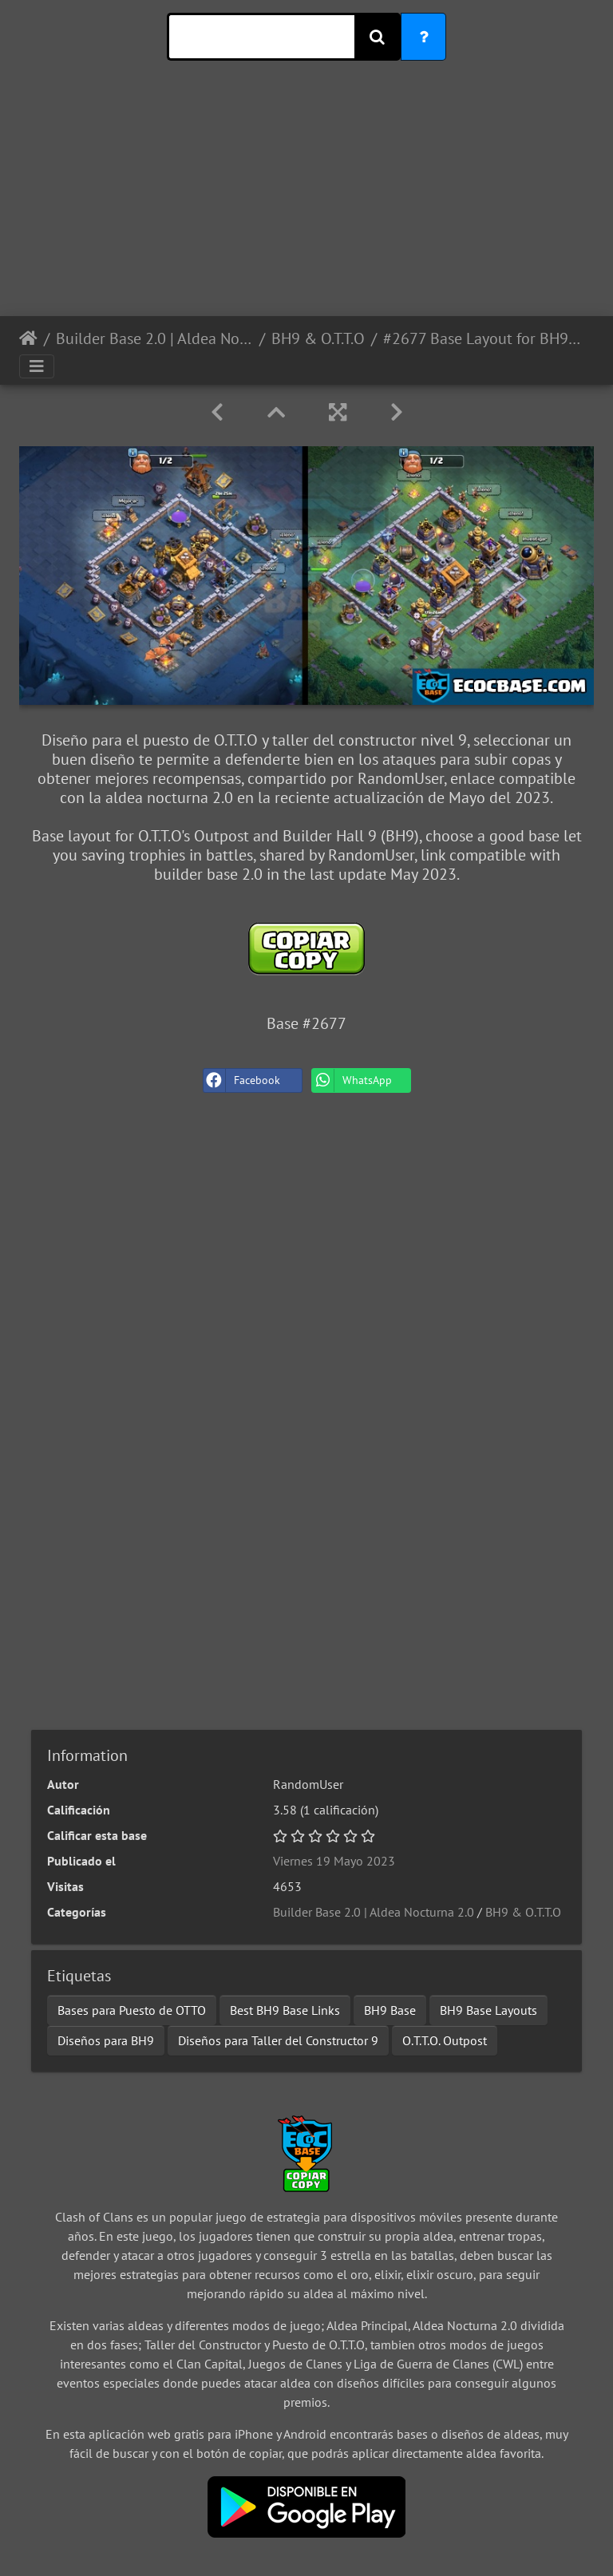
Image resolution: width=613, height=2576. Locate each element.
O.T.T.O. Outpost (444, 2040)
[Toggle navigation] (36, 366)
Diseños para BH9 (105, 2040)
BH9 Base (390, 2010)
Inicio (28, 338)
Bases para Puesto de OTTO (131, 2010)
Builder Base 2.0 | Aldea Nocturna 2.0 (154, 338)
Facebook (242, 1080)
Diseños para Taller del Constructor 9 (278, 2040)
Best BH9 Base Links (285, 2010)
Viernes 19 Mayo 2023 (334, 1861)
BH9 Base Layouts (488, 2010)
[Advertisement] (306, 204)
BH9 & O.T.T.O (318, 338)
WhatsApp (352, 1080)
